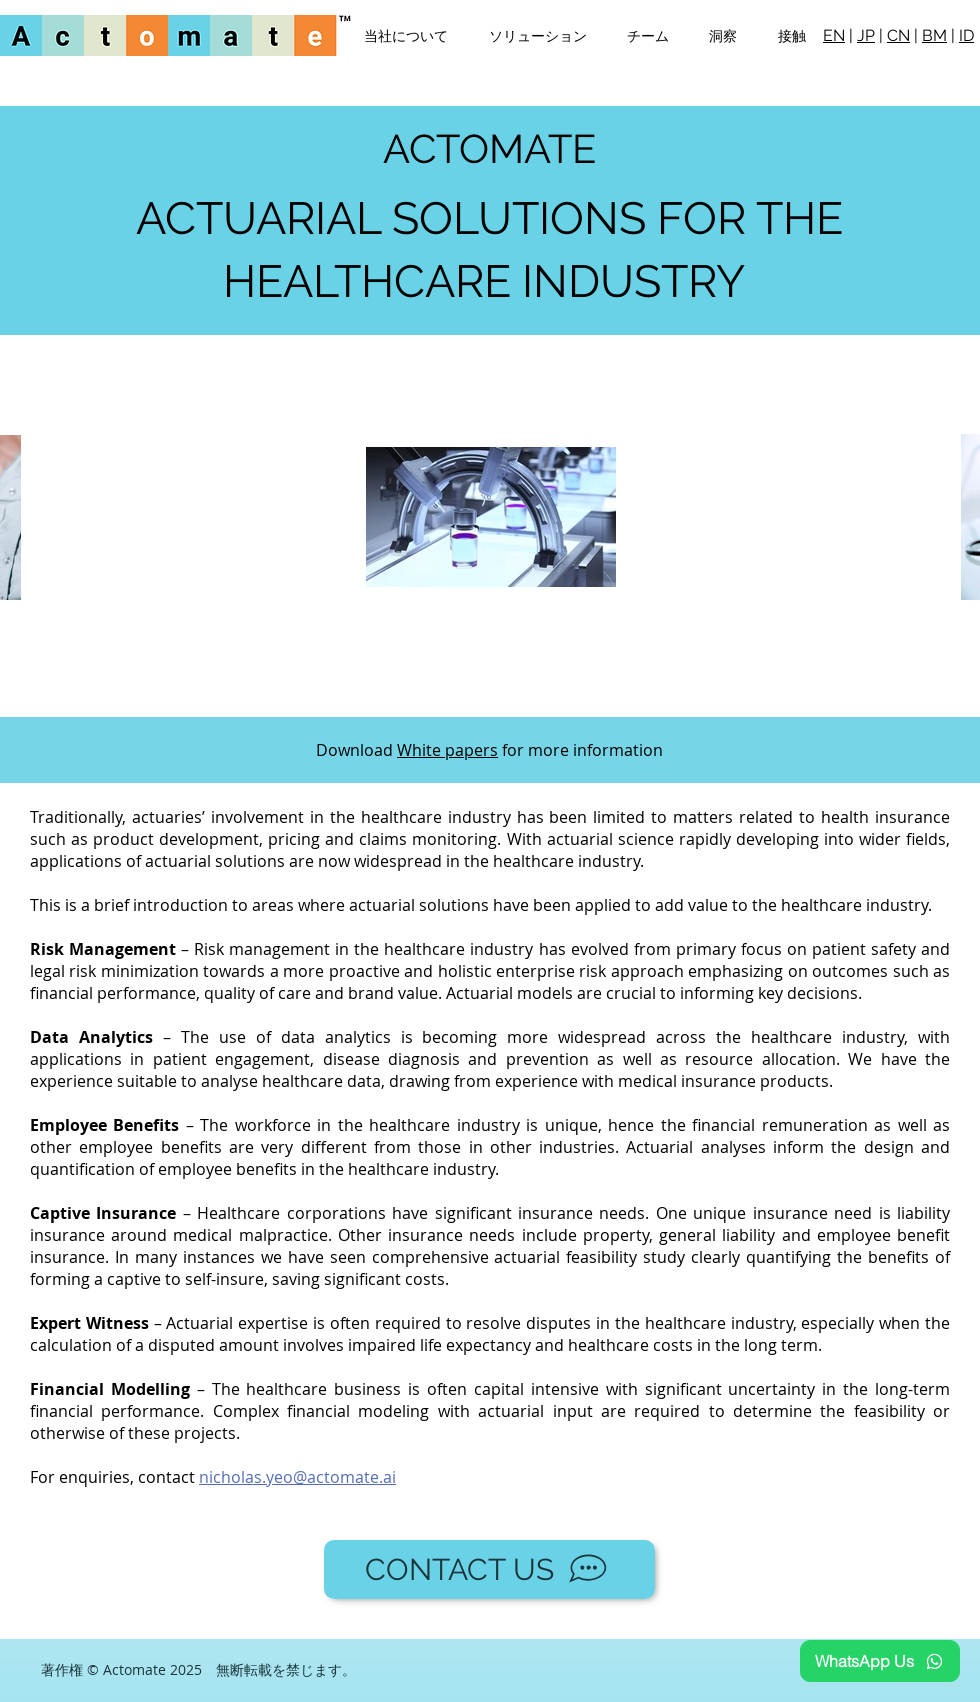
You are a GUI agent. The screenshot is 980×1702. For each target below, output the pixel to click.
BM (934, 35)
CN (898, 35)
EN (834, 35)
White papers (447, 750)
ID (966, 35)
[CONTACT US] (489, 1569)
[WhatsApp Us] (880, 1661)
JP (866, 35)
